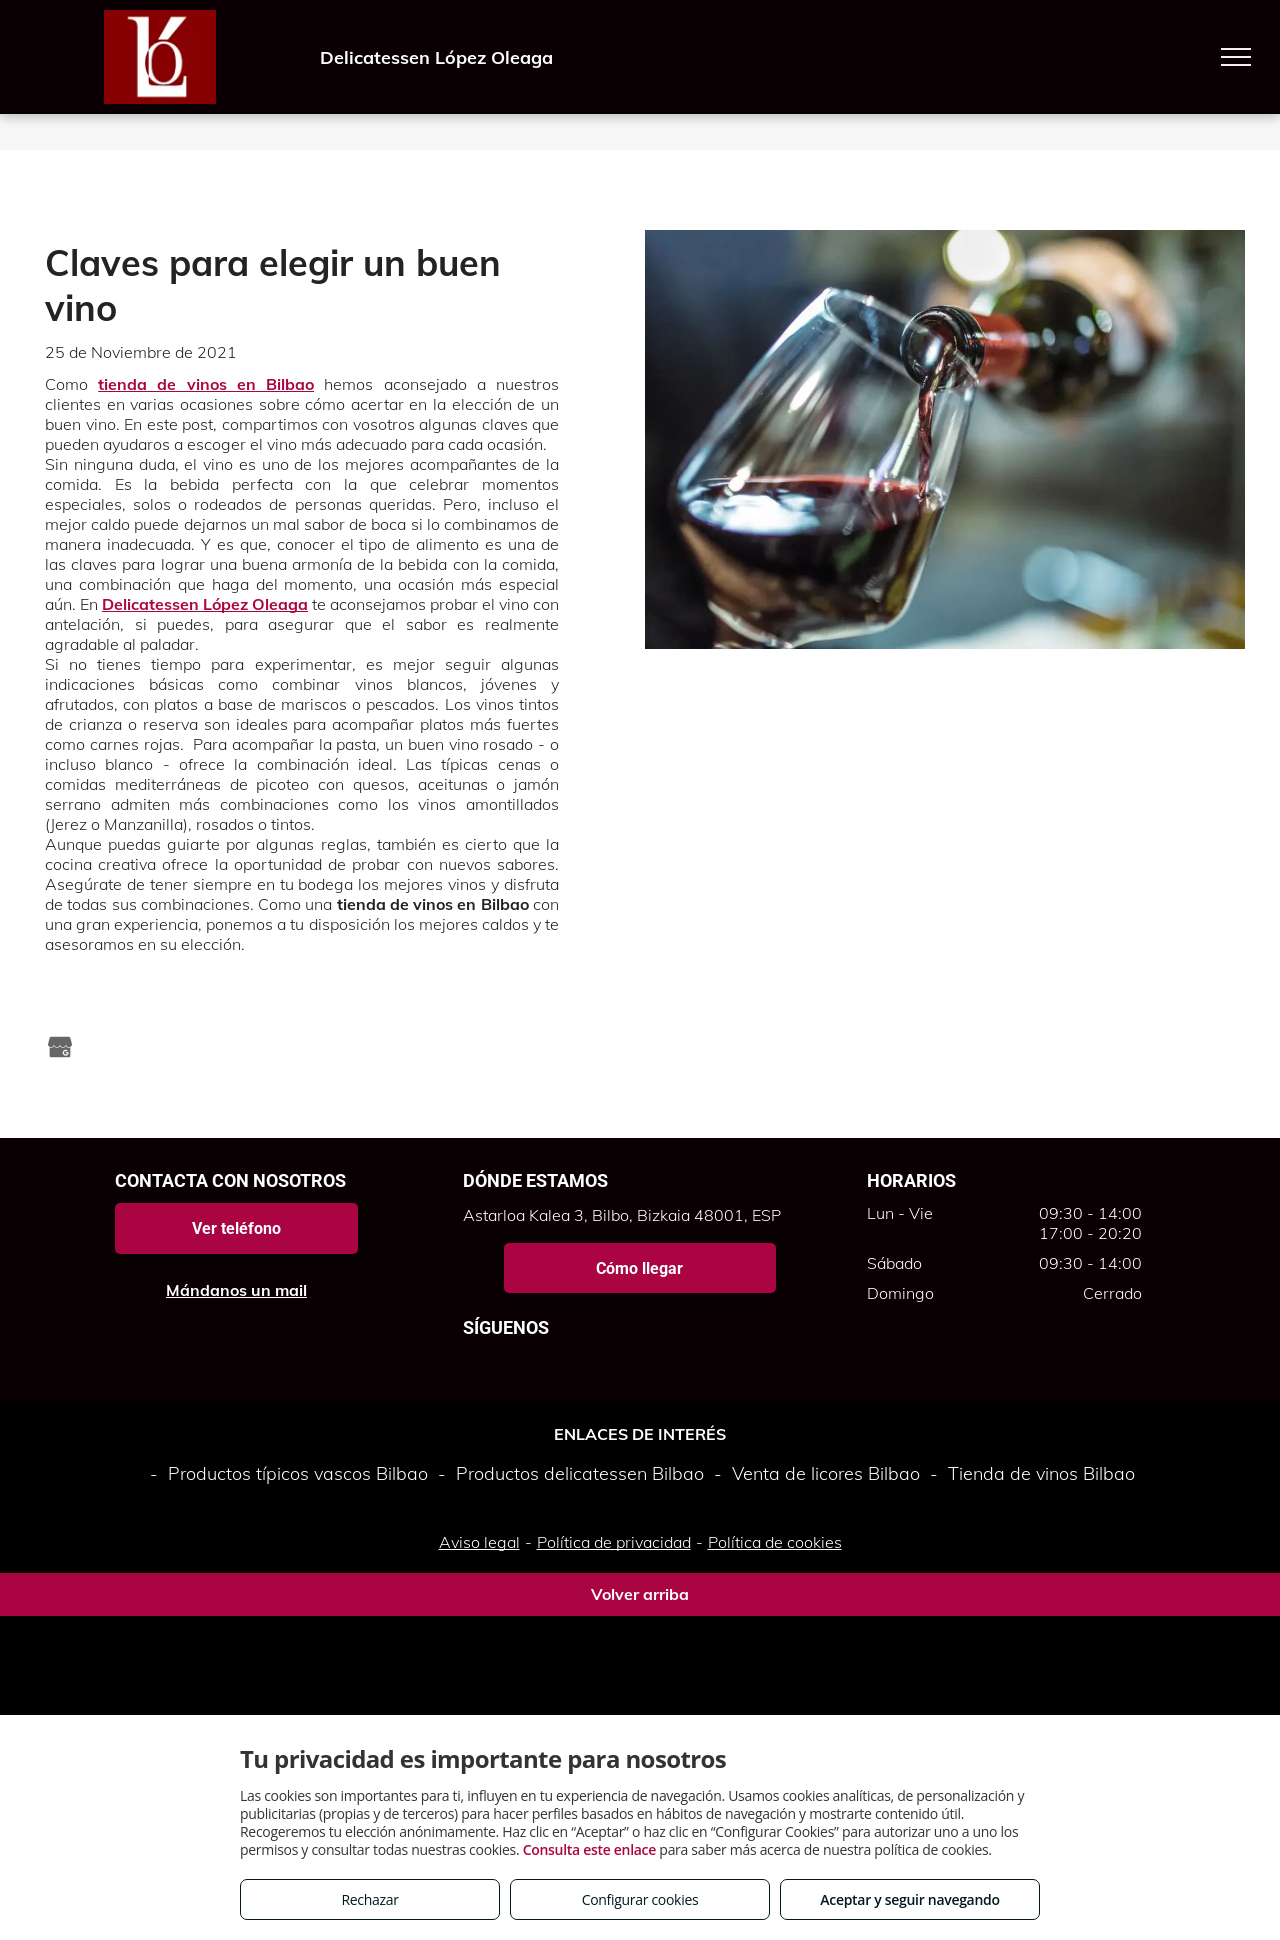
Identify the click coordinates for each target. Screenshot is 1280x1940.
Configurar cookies (640, 1899)
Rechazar (369, 1899)
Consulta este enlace (589, 1849)
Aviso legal (479, 1542)
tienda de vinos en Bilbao (206, 384)
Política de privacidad (614, 1542)
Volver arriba (640, 1594)
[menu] (1236, 57)
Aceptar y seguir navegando (909, 1899)
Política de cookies (775, 1542)
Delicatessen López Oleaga (205, 604)
